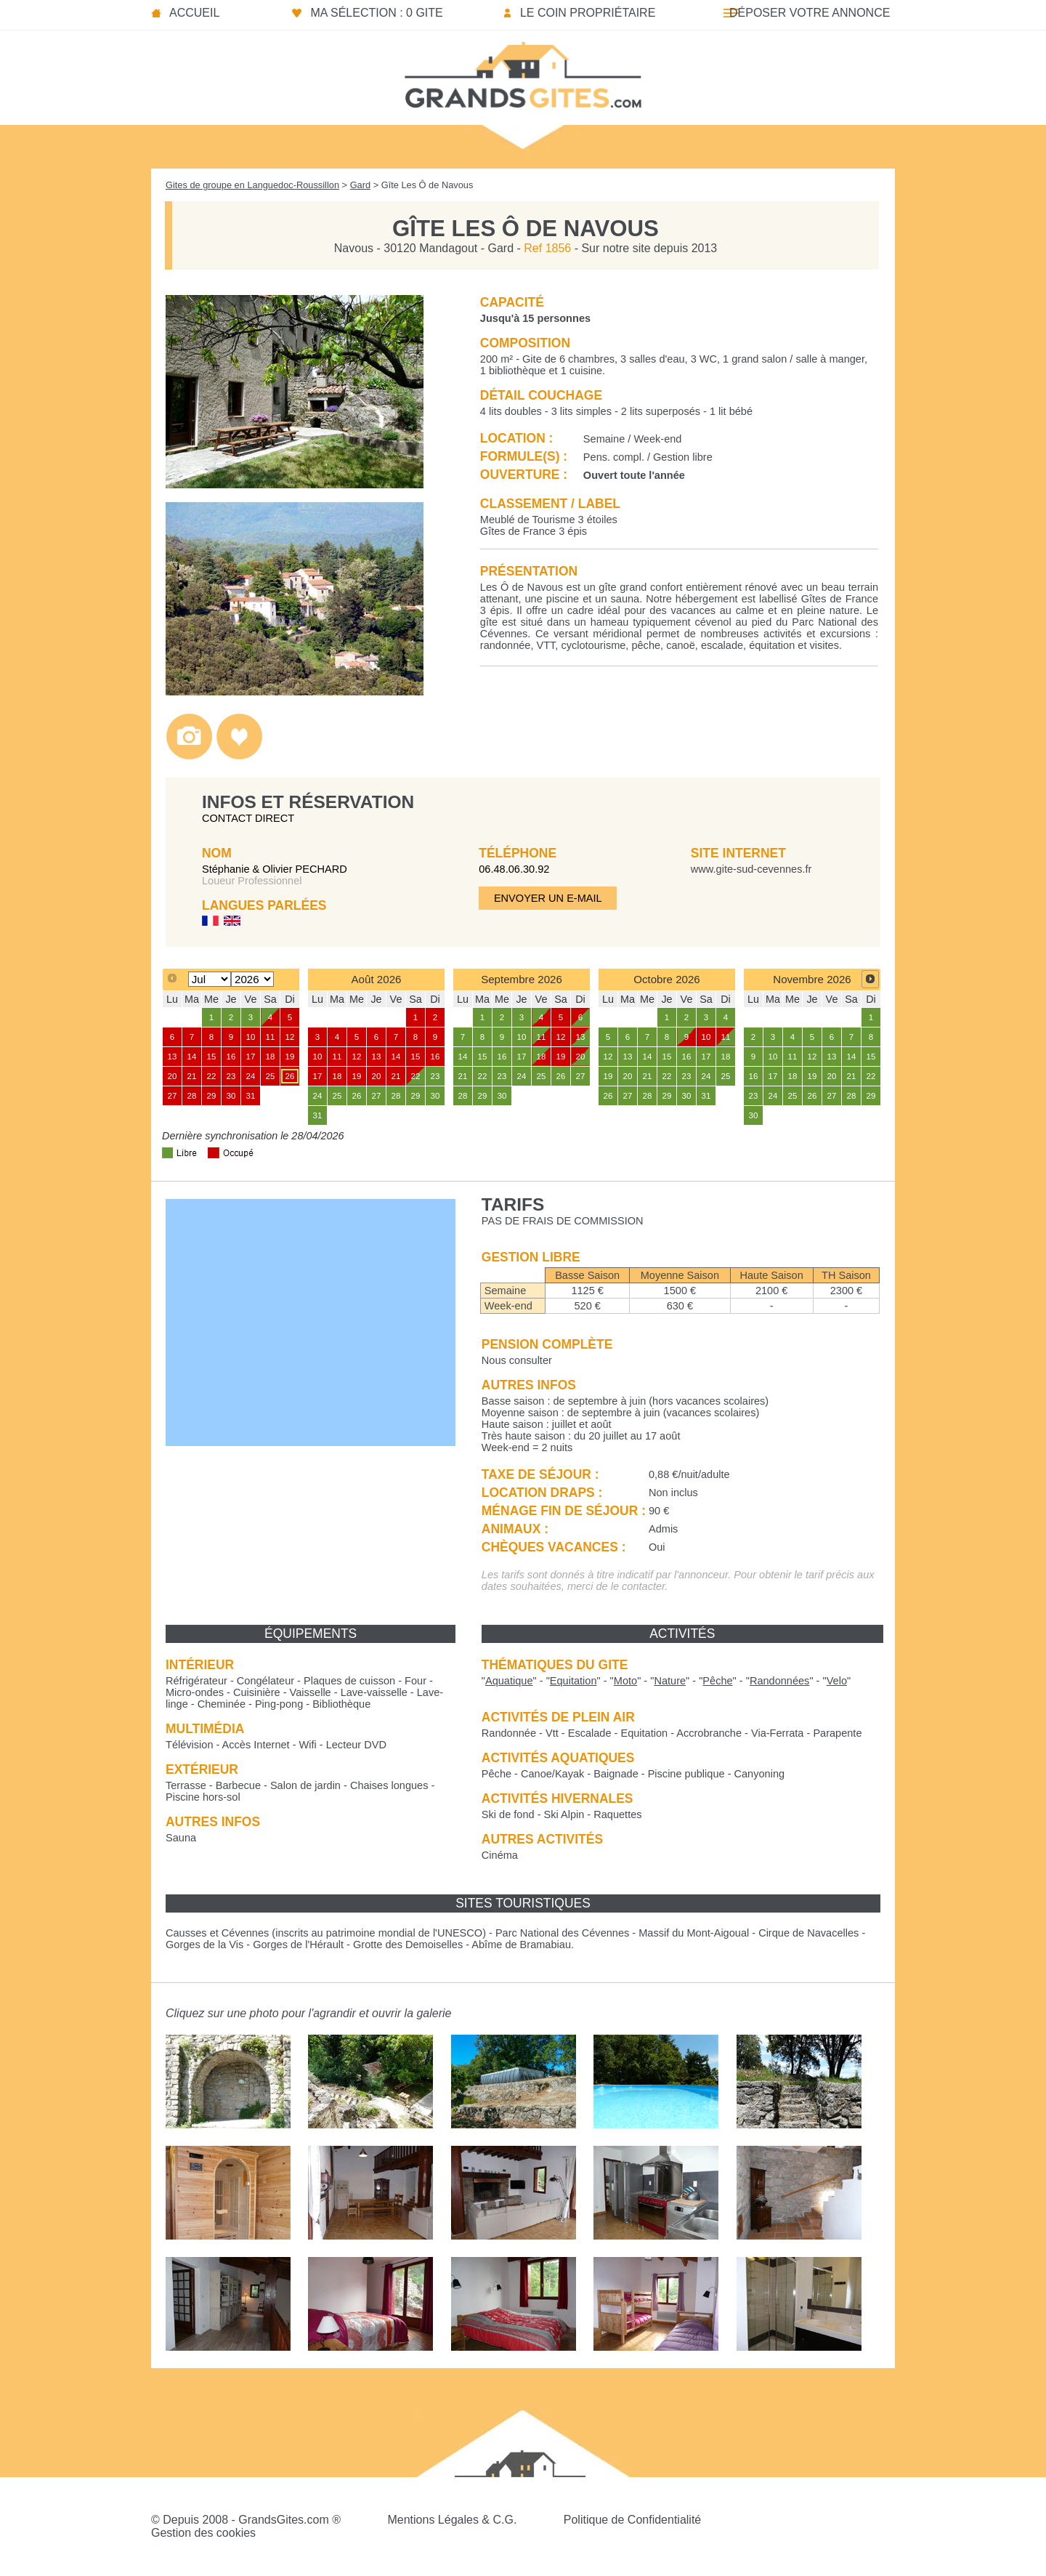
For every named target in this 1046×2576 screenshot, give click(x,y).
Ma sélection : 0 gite (376, 13)
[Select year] (252, 979)
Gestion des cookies (203, 2533)
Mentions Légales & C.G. (451, 2520)
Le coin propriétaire (587, 13)
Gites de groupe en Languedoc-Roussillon (252, 184)
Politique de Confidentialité (632, 2520)
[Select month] (209, 979)
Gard (360, 184)
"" (509, 1681)
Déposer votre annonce (809, 13)
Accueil (194, 13)
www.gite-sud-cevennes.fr (751, 869)
